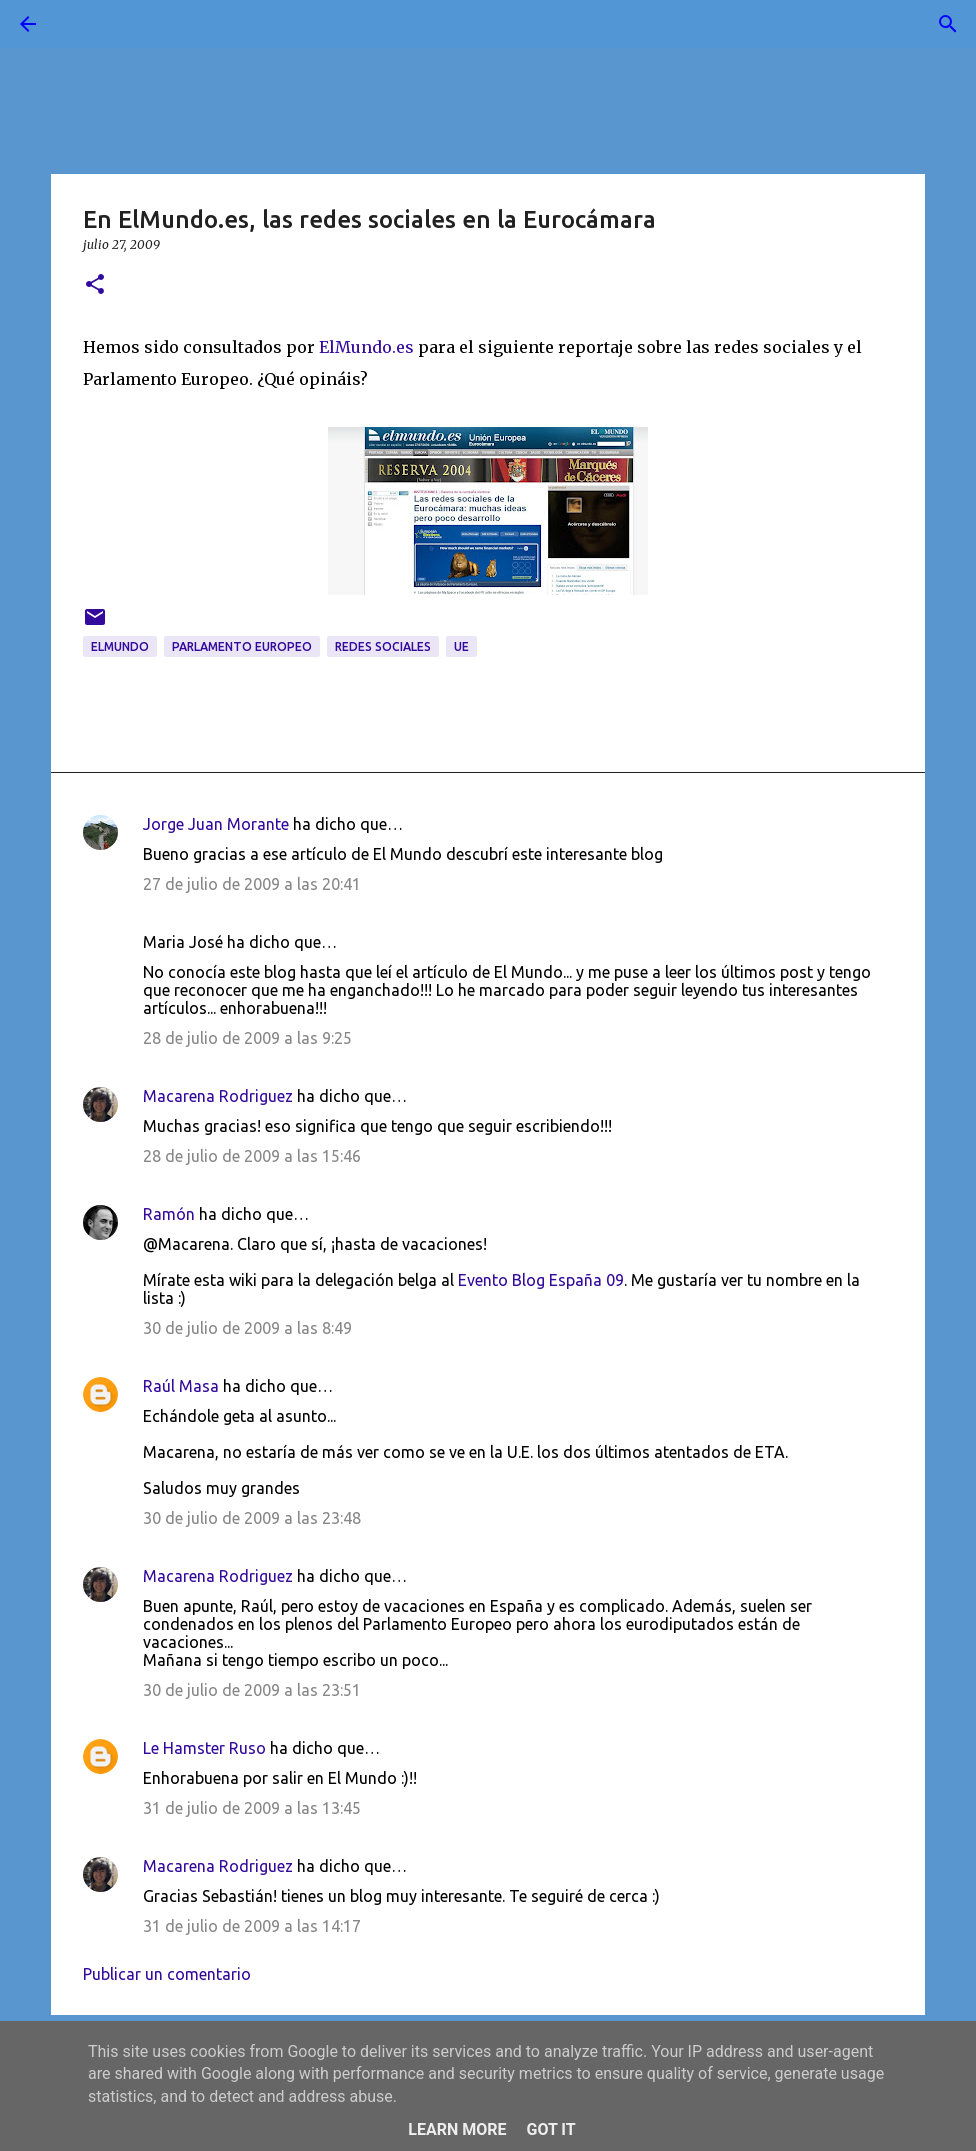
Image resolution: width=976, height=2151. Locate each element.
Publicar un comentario (167, 1974)
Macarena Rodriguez (218, 1096)
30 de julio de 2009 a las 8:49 (247, 1328)
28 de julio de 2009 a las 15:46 (252, 1156)
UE (461, 646)
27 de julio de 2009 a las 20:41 (252, 884)
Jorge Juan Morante (216, 824)
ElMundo (120, 646)
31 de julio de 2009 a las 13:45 (252, 1808)
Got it (550, 2129)
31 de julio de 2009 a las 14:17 (252, 1926)
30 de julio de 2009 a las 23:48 (252, 1518)
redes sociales (383, 646)
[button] (95, 285)
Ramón (169, 1214)
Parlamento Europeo (242, 646)
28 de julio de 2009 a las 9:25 (247, 1038)
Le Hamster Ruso (204, 1748)
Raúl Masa (181, 1386)
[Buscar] (84, 24)
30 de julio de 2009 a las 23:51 (252, 1690)
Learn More (457, 2129)
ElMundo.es (366, 347)
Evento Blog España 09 (541, 1280)
